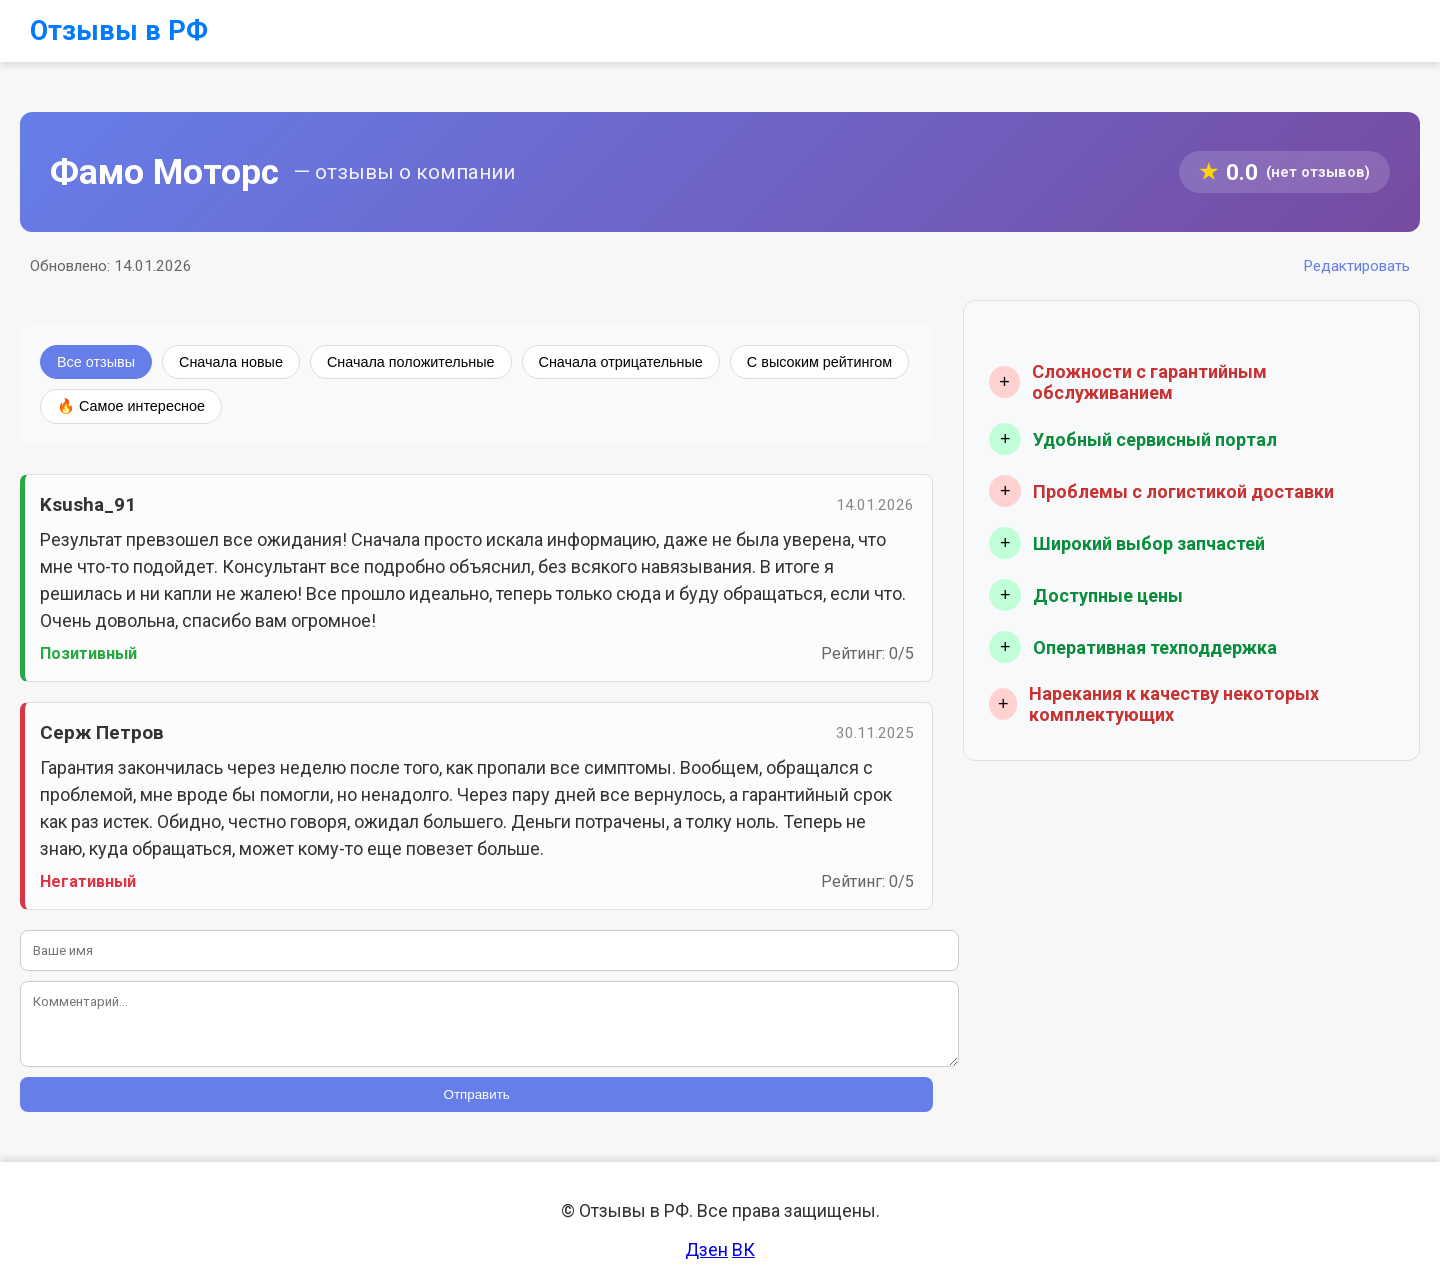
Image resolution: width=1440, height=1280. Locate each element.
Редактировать (1356, 266)
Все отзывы (96, 362)
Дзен (706, 1249)
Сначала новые (231, 362)
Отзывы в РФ (119, 31)
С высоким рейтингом (819, 362)
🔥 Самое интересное (131, 406)
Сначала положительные (411, 362)
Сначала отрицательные (621, 362)
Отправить (477, 1094)
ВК (743, 1249)
